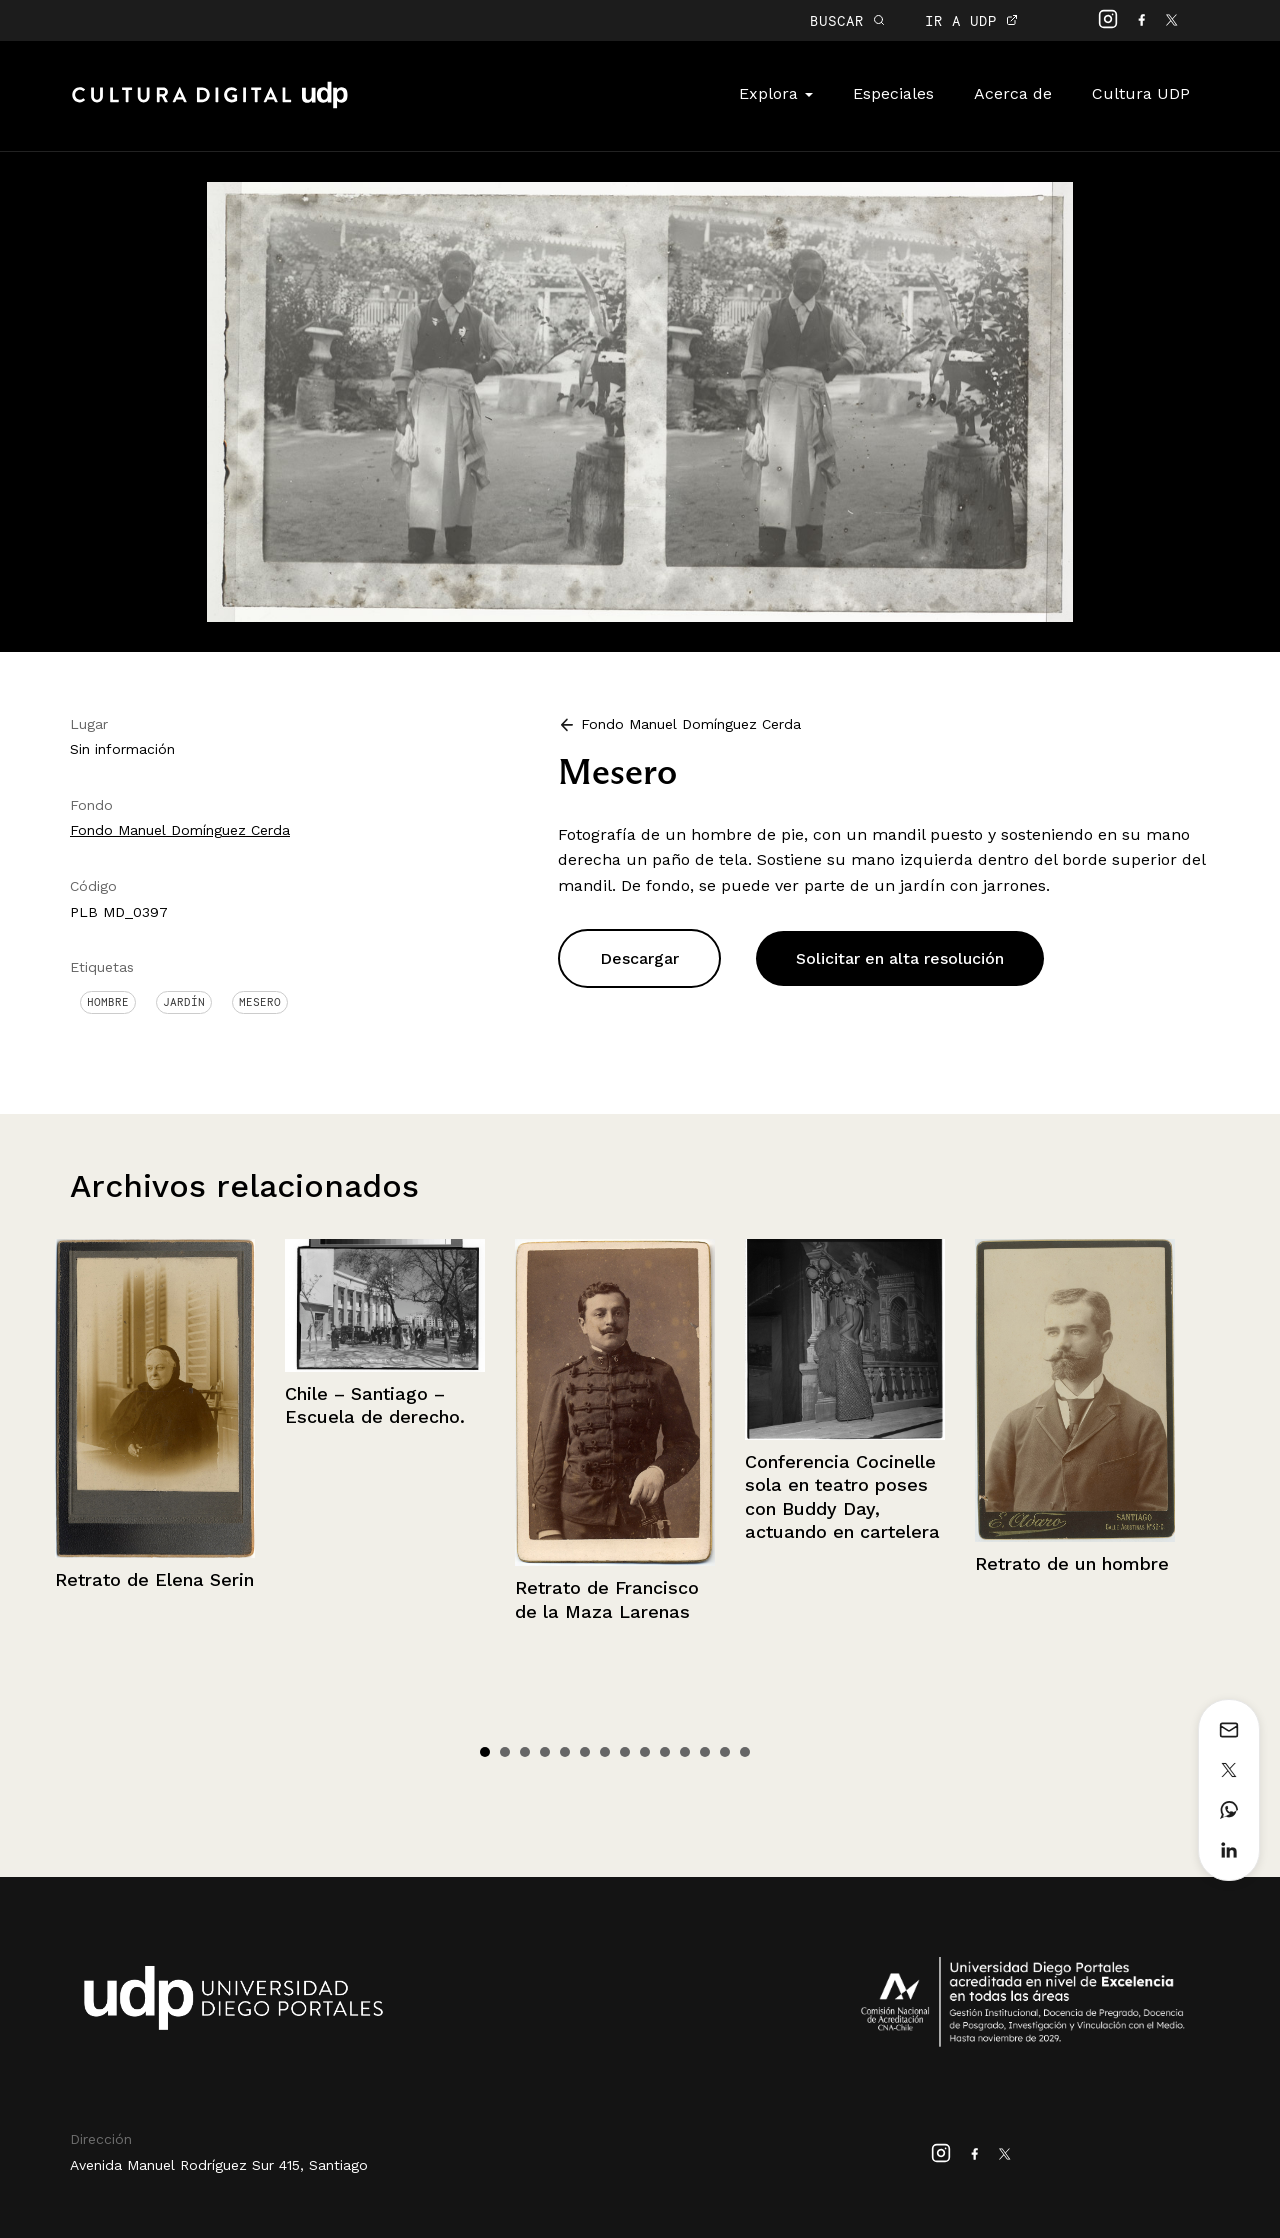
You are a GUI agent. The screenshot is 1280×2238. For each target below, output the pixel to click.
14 (745, 1752)
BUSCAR (847, 20)
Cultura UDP (1141, 93)
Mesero (260, 1002)
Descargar (639, 958)
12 (705, 1752)
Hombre (108, 1002)
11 (685, 1752)
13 (725, 1752)
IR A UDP (971, 20)
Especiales (893, 93)
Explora (776, 93)
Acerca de (1013, 93)
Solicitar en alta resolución (900, 958)
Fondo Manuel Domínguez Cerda (180, 830)
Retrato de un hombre (1072, 1563)
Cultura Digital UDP (210, 106)
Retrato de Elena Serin (154, 1579)
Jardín (184, 1002)
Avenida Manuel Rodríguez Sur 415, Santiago (219, 2165)
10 (665, 1752)
